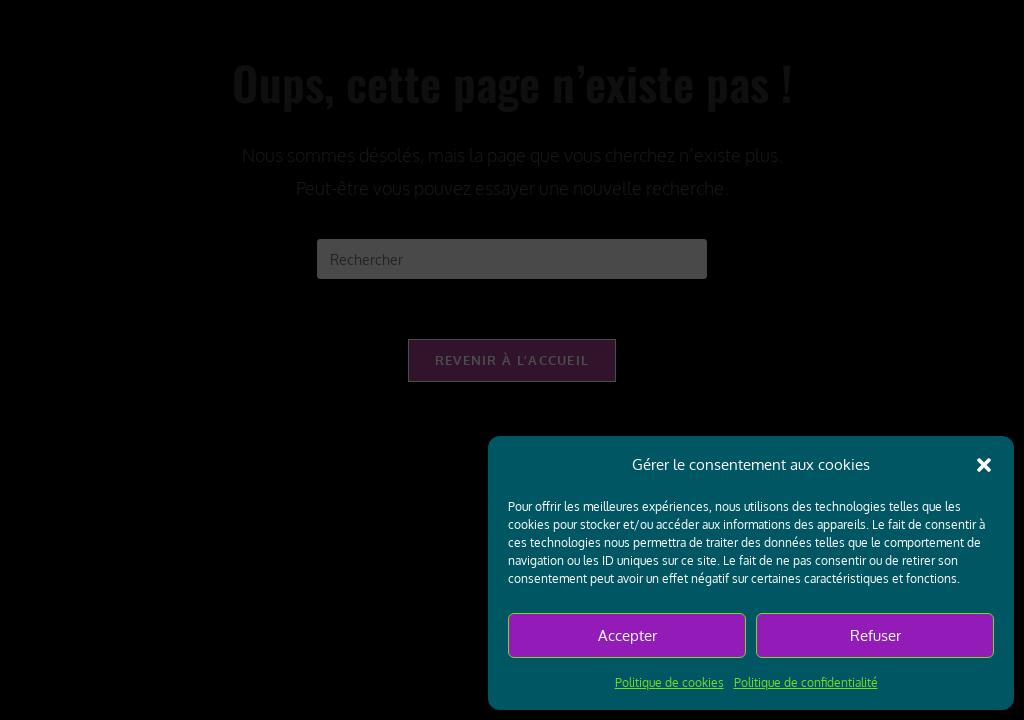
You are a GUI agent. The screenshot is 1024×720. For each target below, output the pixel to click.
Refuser (875, 635)
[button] (984, 465)
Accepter (627, 635)
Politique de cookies (669, 682)
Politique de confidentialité (806, 682)
